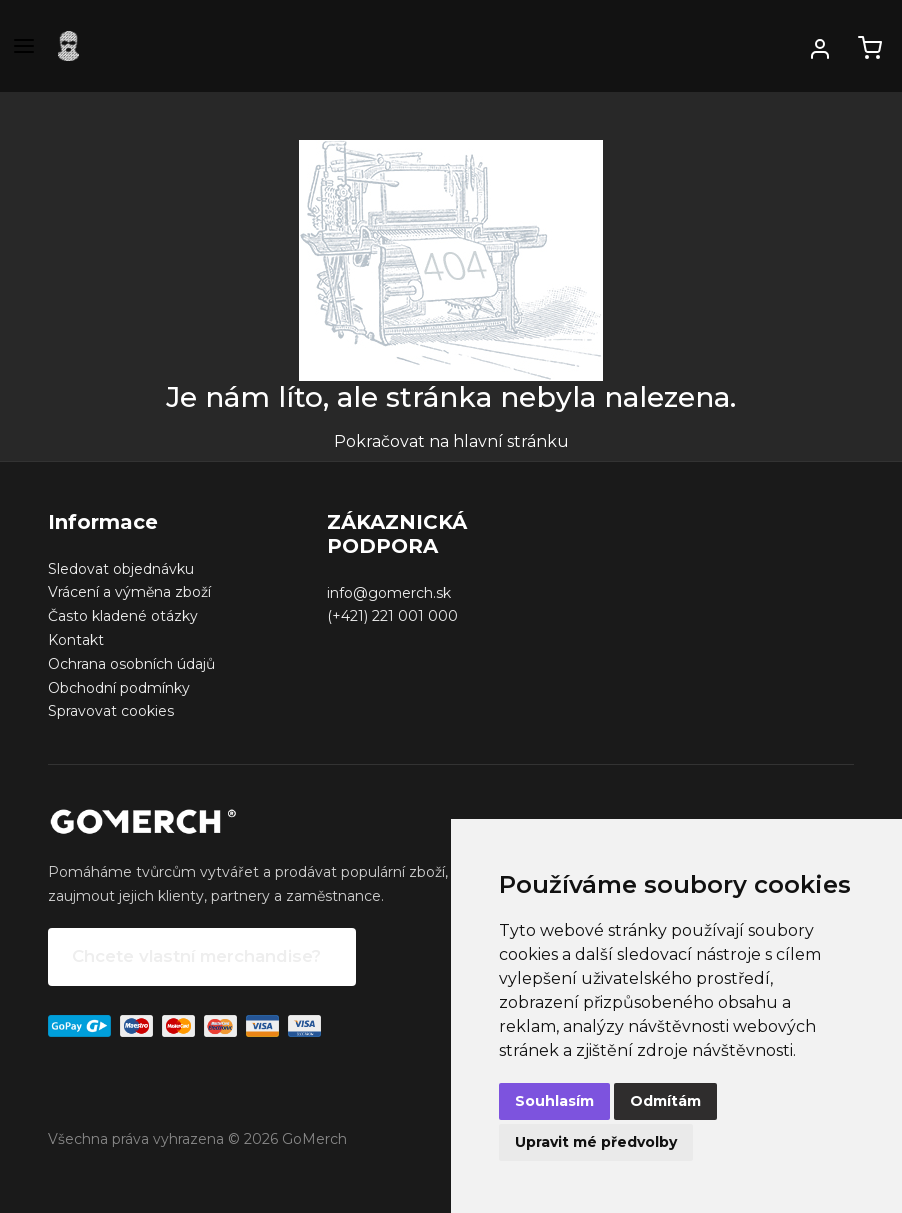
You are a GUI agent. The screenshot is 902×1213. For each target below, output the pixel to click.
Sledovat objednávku (121, 569)
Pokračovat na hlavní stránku (451, 441)
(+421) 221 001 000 (392, 616)
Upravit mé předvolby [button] (596, 1142)
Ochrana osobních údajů (131, 664)
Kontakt (76, 640)
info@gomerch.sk (389, 593)
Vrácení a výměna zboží (129, 592)
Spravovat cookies (111, 711)
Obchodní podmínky (119, 688)
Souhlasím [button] (554, 1101)
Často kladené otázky (123, 616)
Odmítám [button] (665, 1101)
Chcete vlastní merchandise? (196, 956)
